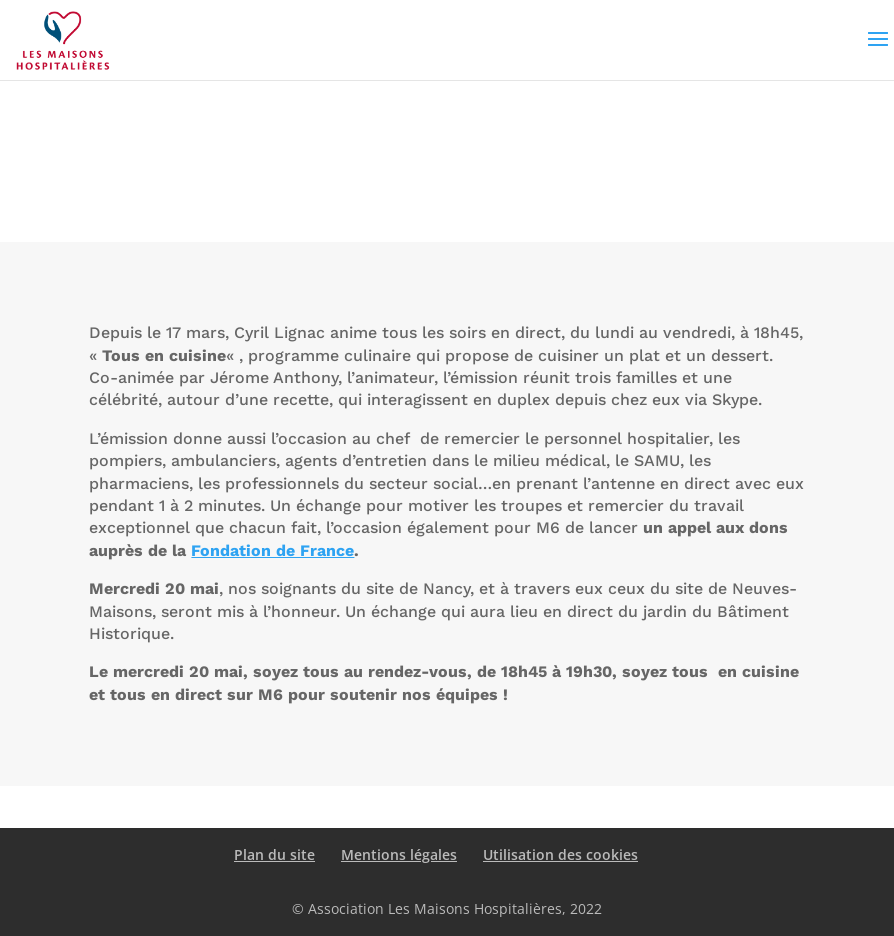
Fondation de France (272, 550)
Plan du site (274, 854)
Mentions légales (399, 854)
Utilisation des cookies (560, 854)
